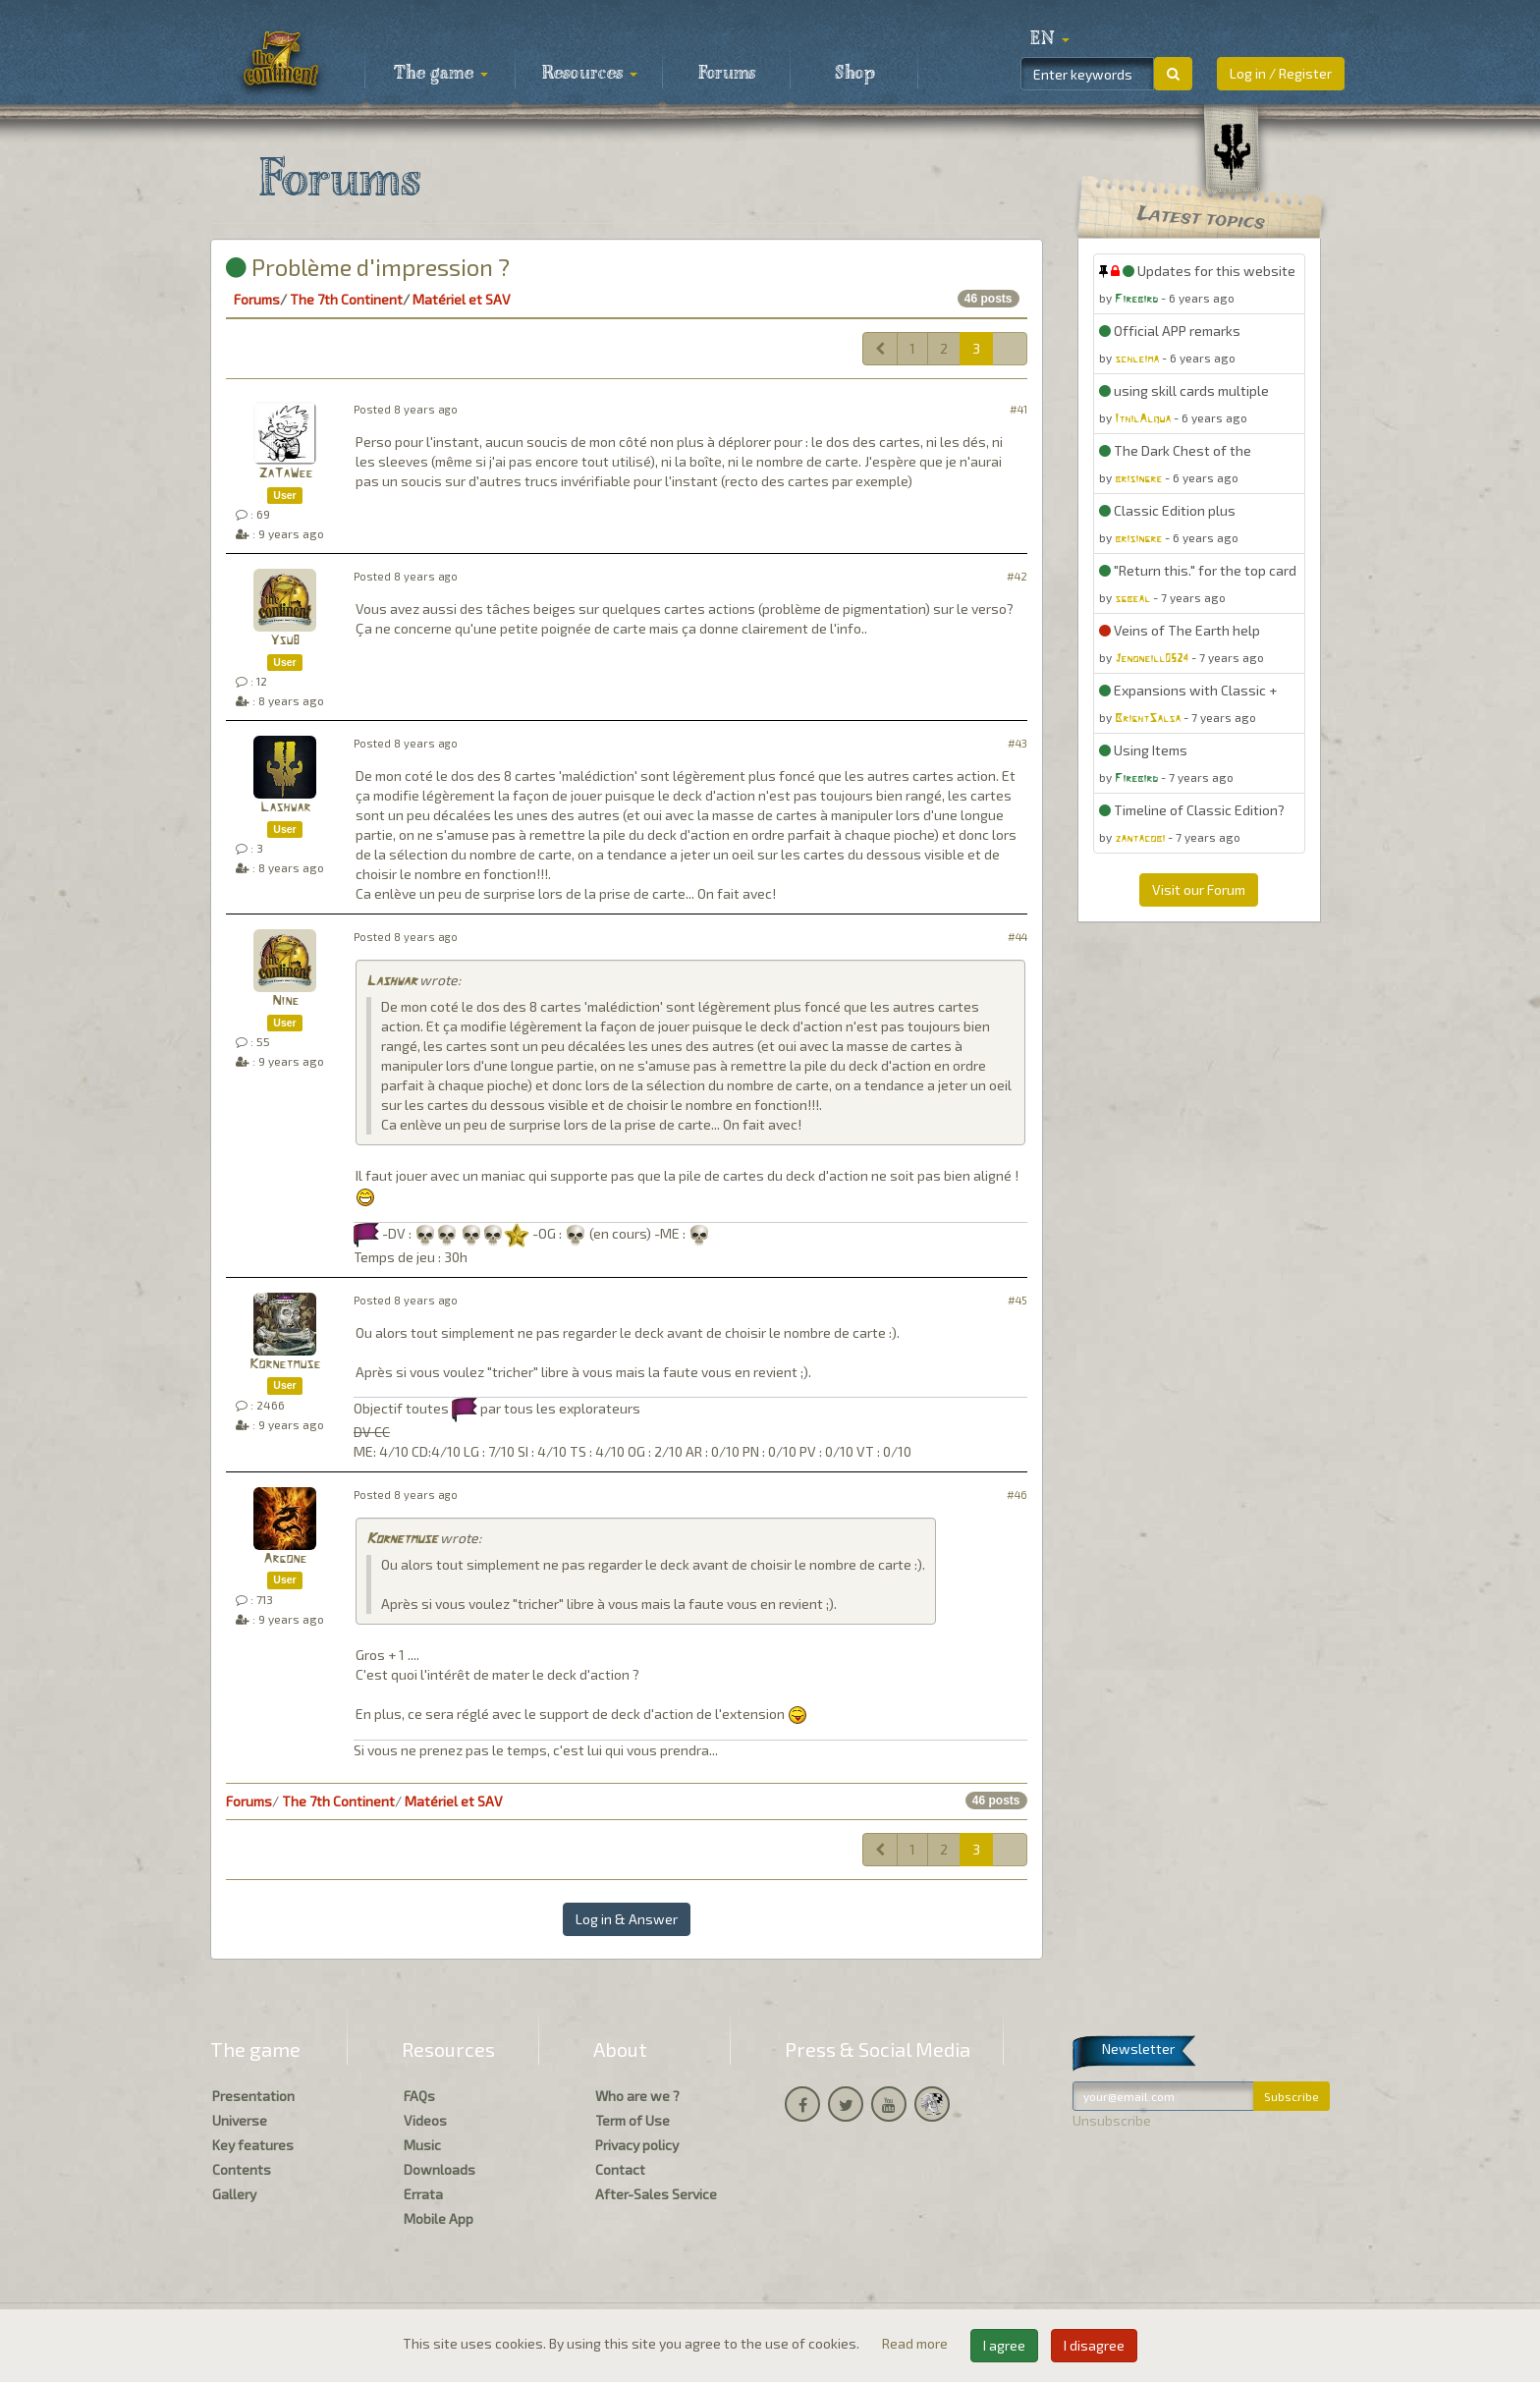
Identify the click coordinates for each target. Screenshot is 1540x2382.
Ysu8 (285, 641)
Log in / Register (1281, 73)
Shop (855, 73)
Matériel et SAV (461, 299)
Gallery (234, 2194)
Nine (285, 1001)
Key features (253, 2144)
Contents (241, 2169)
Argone (284, 1559)
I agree (1004, 2345)
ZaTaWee (285, 474)
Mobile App (438, 2218)
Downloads (439, 2169)
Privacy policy (637, 2144)
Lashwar (285, 808)
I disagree (1094, 2345)
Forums (726, 73)
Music (422, 2144)
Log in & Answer (627, 1919)
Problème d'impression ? (368, 266)
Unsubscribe (1111, 2120)
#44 (1017, 936)
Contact (620, 2169)
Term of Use (632, 2120)
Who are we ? (637, 2095)
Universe (239, 2120)
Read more (916, 2343)
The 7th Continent (346, 299)
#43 (1017, 743)
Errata (423, 2194)
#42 (1017, 576)
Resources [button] (589, 73)
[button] (1050, 39)
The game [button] (441, 73)
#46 (1017, 1494)
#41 (1018, 409)
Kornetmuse (284, 1364)
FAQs (419, 2095)
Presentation (253, 2095)
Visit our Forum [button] (1198, 889)
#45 (1017, 1300)
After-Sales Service (656, 2194)
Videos (425, 2120)
